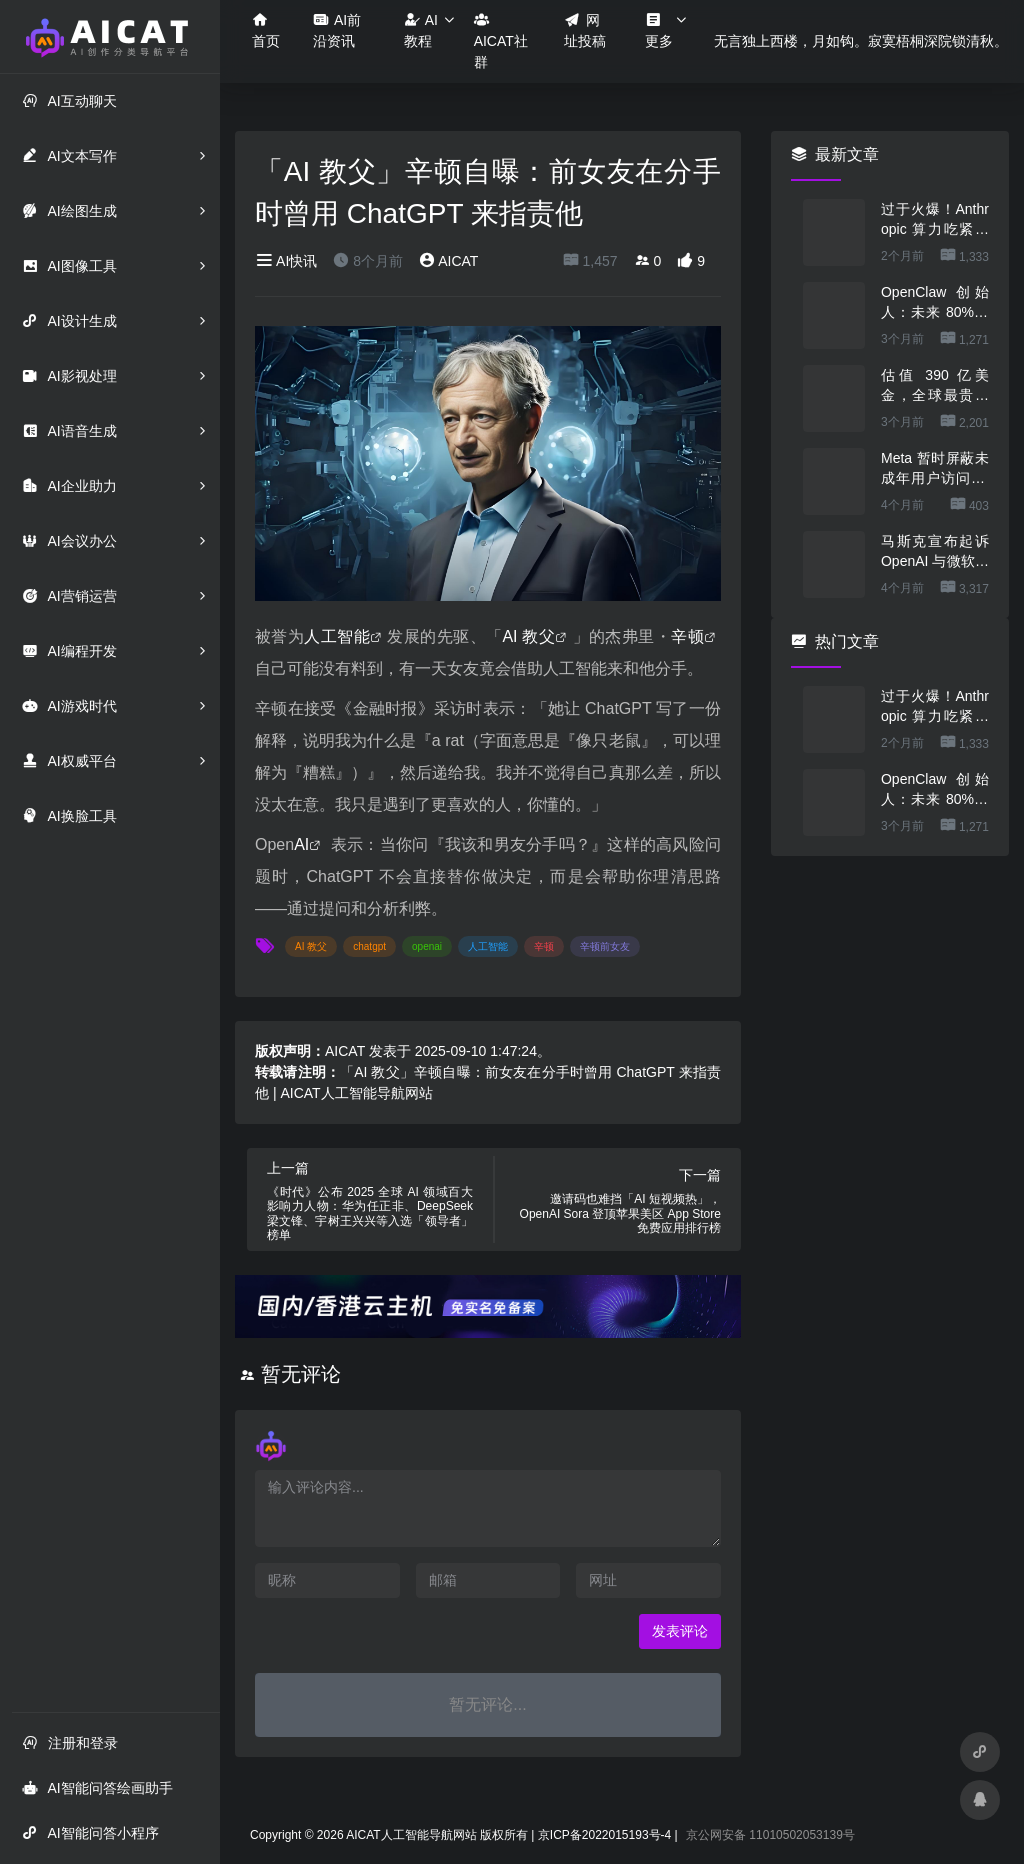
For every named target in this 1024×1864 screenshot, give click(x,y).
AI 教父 (528, 636)
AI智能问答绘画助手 (97, 1787)
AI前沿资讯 (337, 30)
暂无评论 (301, 1374)
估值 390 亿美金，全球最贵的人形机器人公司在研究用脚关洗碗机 (935, 386)
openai (427, 946)
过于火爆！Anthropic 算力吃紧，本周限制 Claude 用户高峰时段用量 (935, 220)
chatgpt (369, 946)
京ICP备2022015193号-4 (604, 1835)
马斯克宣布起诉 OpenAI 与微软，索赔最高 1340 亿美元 (935, 552)
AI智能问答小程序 (90, 1832)
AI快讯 (286, 261)
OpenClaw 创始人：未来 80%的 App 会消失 (935, 303)
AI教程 (421, 30)
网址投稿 (585, 30)
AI (301, 844)
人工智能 (337, 636)
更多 (659, 30)
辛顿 (687, 636)
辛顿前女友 (605, 946)
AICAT (448, 261)
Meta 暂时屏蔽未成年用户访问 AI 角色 (935, 469)
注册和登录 (70, 1742)
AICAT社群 (501, 40)
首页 (266, 30)
